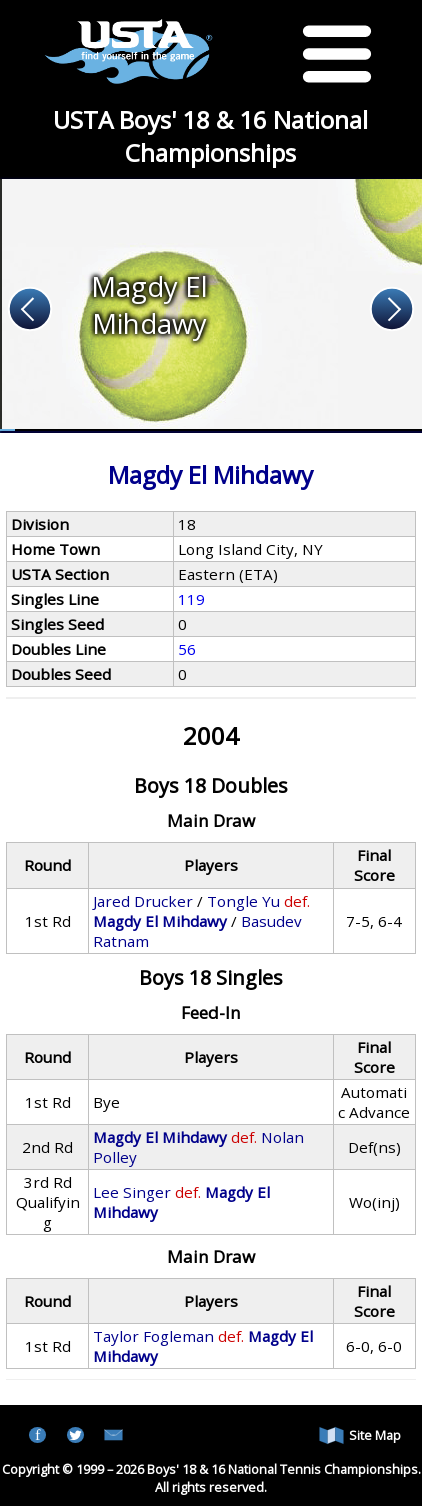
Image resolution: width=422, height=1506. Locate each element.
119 (191, 599)
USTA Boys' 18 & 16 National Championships (210, 136)
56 (187, 649)
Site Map (360, 1435)
